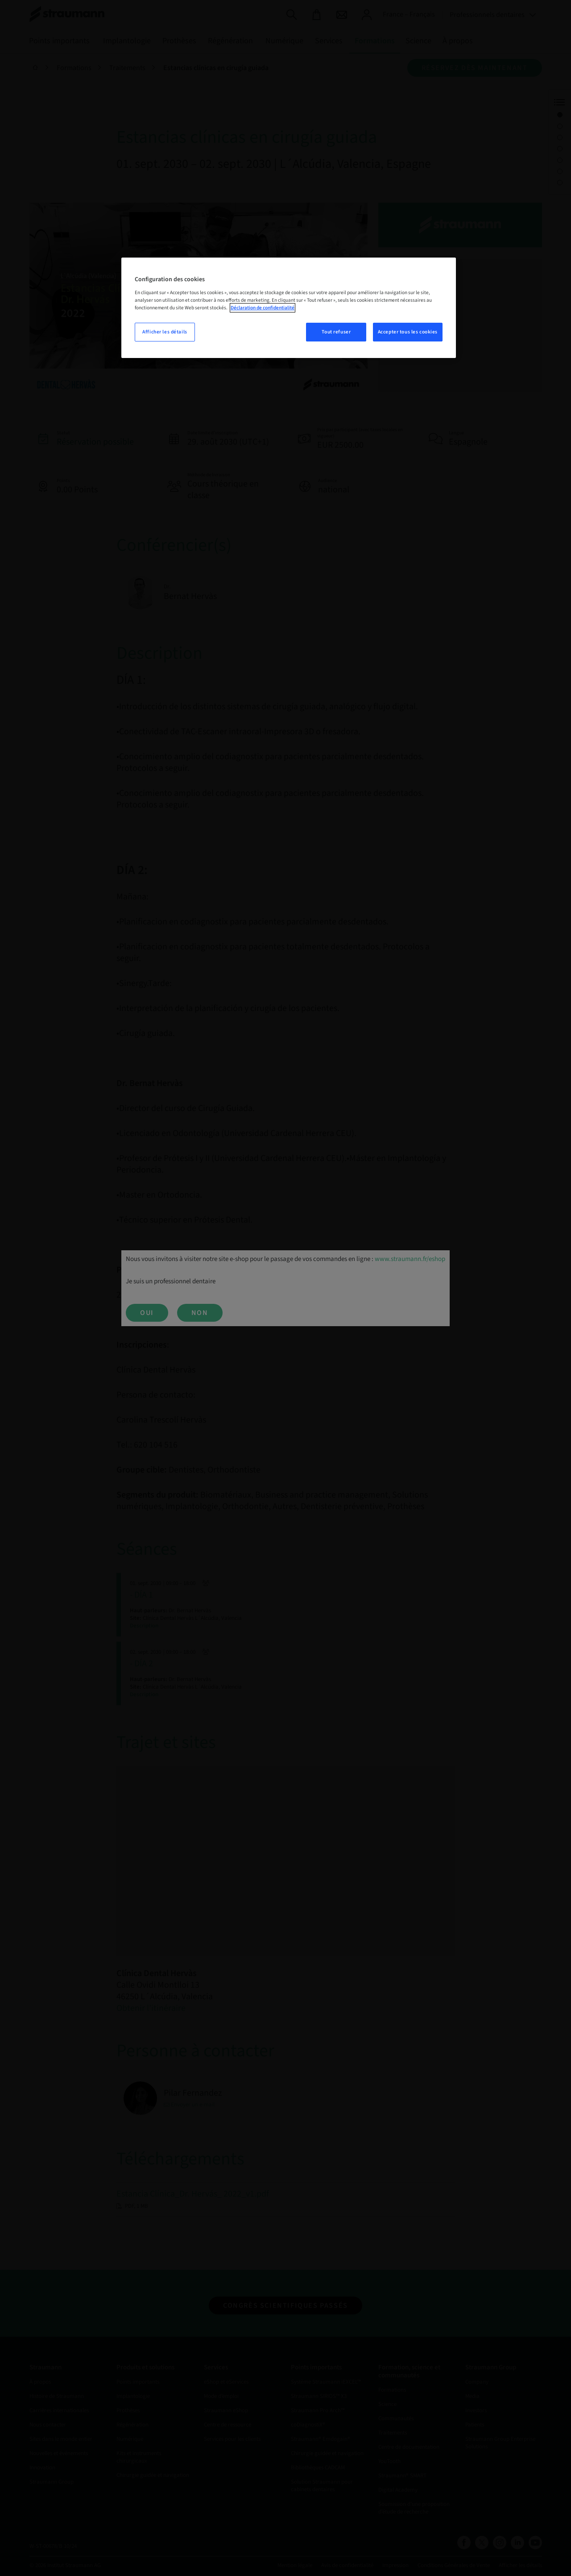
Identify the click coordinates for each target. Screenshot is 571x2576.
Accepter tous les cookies (408, 332)
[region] (288, 308)
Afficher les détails (164, 332)
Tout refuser (336, 332)
